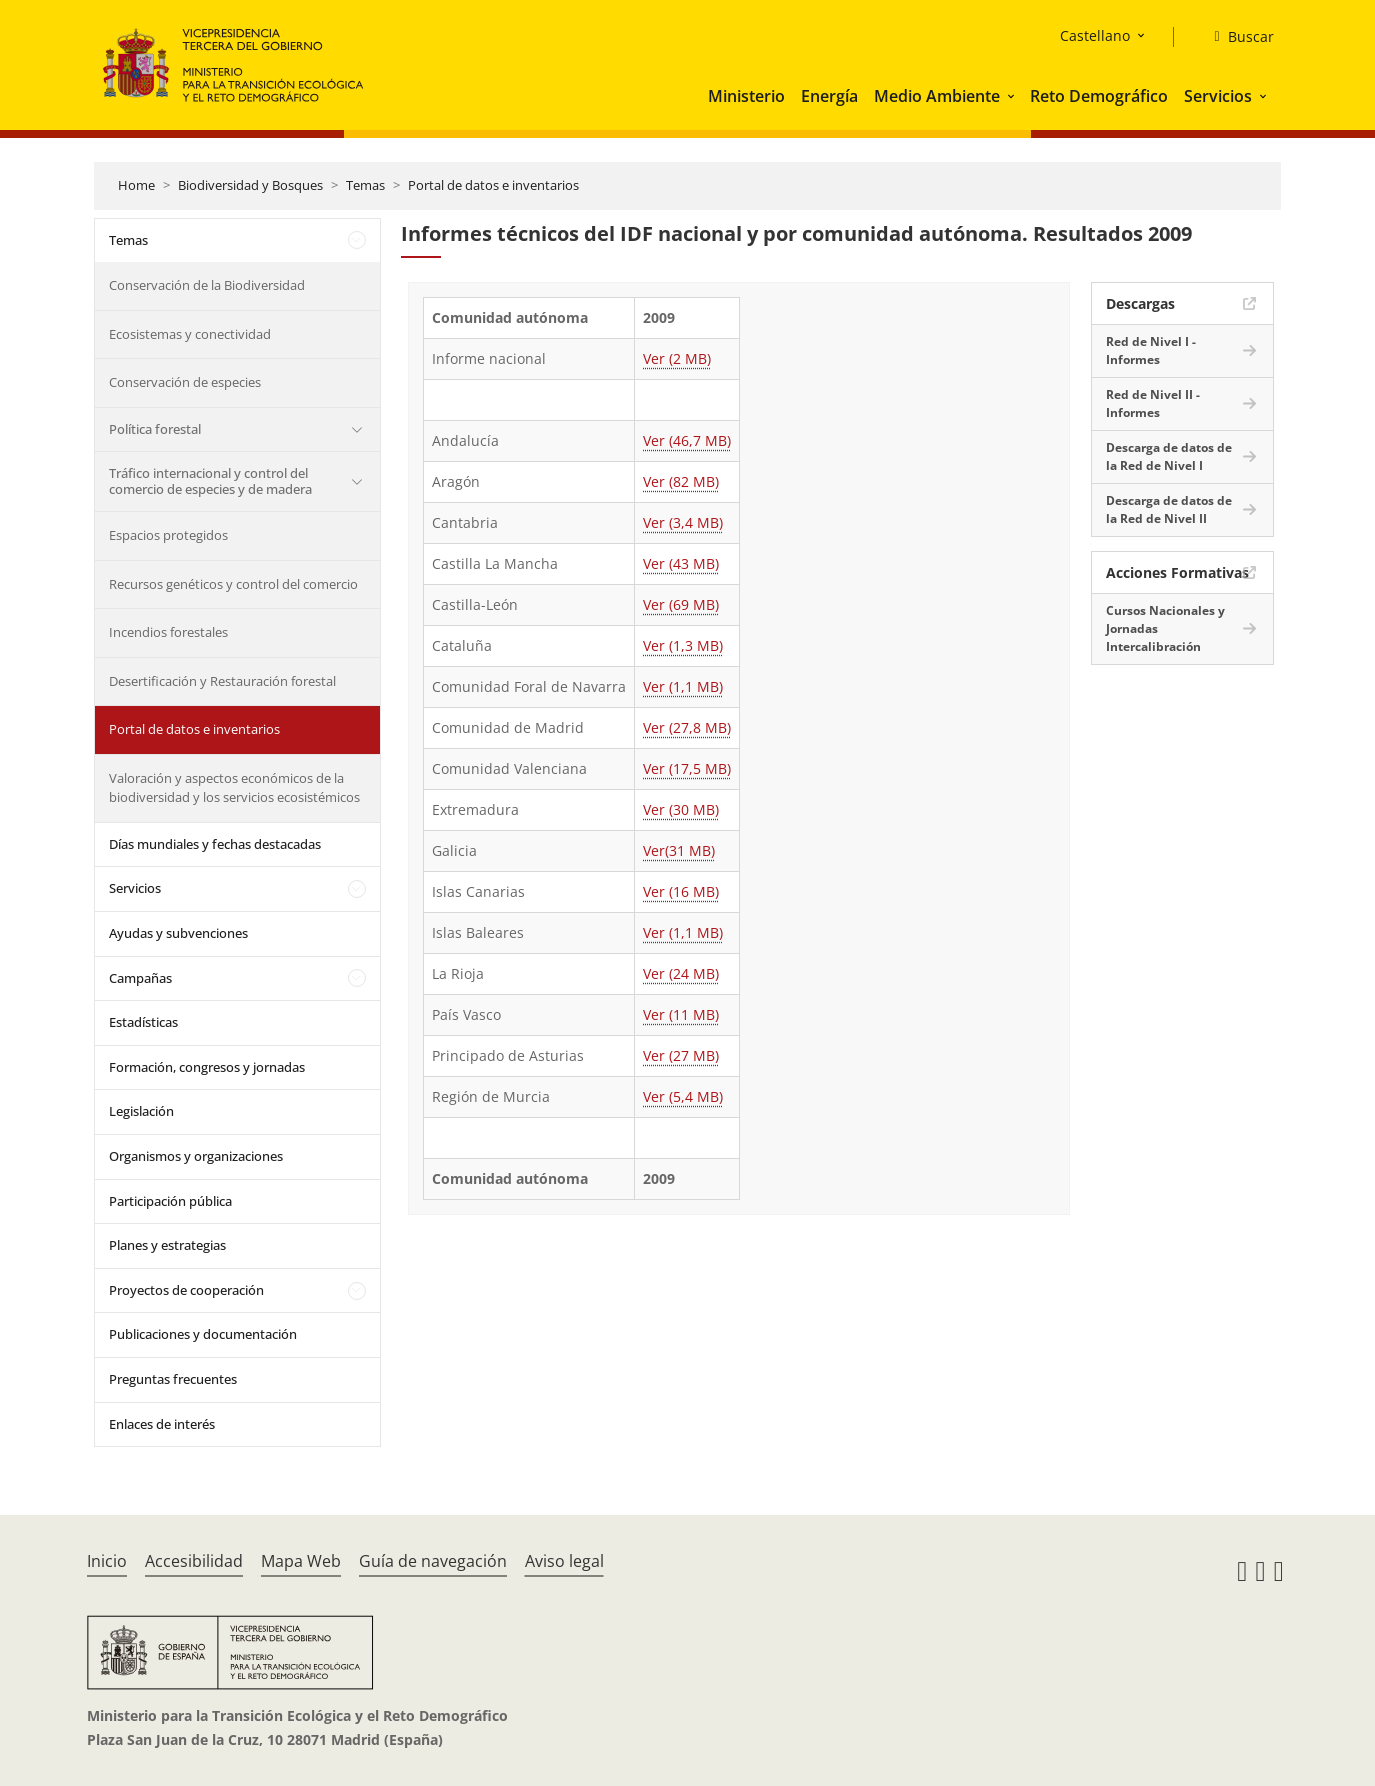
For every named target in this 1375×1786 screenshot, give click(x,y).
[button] (1013, 96)
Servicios (1218, 96)
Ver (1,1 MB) (683, 686)
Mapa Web (301, 1561)
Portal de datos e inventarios (493, 185)
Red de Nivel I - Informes (1151, 350)
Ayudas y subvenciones (178, 933)
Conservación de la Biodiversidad (207, 285)
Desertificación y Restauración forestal (222, 681)
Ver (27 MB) (681, 1055)
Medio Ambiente (937, 96)
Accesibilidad (194, 1561)
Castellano (1095, 35)
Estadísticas (143, 1022)
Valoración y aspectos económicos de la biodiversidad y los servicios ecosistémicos (234, 788)
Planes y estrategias (167, 1245)
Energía (829, 96)
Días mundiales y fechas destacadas (215, 844)
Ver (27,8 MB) (687, 727)
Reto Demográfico (1099, 96)
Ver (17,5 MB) (687, 768)
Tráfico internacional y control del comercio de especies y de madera (210, 481)
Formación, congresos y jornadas (207, 1067)
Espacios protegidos (168, 535)
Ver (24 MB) (681, 973)
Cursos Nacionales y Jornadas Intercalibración (1165, 628)
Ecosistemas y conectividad (190, 334)
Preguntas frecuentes (173, 1379)
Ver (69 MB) (681, 604)
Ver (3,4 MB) (683, 522)
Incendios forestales (168, 632)
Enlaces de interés (162, 1424)
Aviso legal (564, 1561)
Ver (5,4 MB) (683, 1096)
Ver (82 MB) (681, 481)
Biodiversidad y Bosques (250, 185)
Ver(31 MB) (679, 850)
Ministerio (746, 96)
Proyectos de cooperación (186, 1290)
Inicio (107, 1561)
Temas (365, 185)
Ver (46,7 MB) (687, 440)
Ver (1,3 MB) (683, 645)
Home (136, 185)
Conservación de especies (185, 382)
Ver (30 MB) (681, 809)
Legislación (141, 1111)
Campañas (140, 978)
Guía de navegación (433, 1561)
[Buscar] (1235, 37)
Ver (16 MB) (681, 891)
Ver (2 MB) (677, 358)
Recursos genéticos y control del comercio (233, 584)
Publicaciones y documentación (203, 1334)
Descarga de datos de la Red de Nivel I (1169, 456)
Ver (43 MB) (681, 563)
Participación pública (170, 1201)
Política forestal (155, 429)
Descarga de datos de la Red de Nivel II (1169, 509)
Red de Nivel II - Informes (1153, 403)
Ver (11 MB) (681, 1014)
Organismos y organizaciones (196, 1156)
